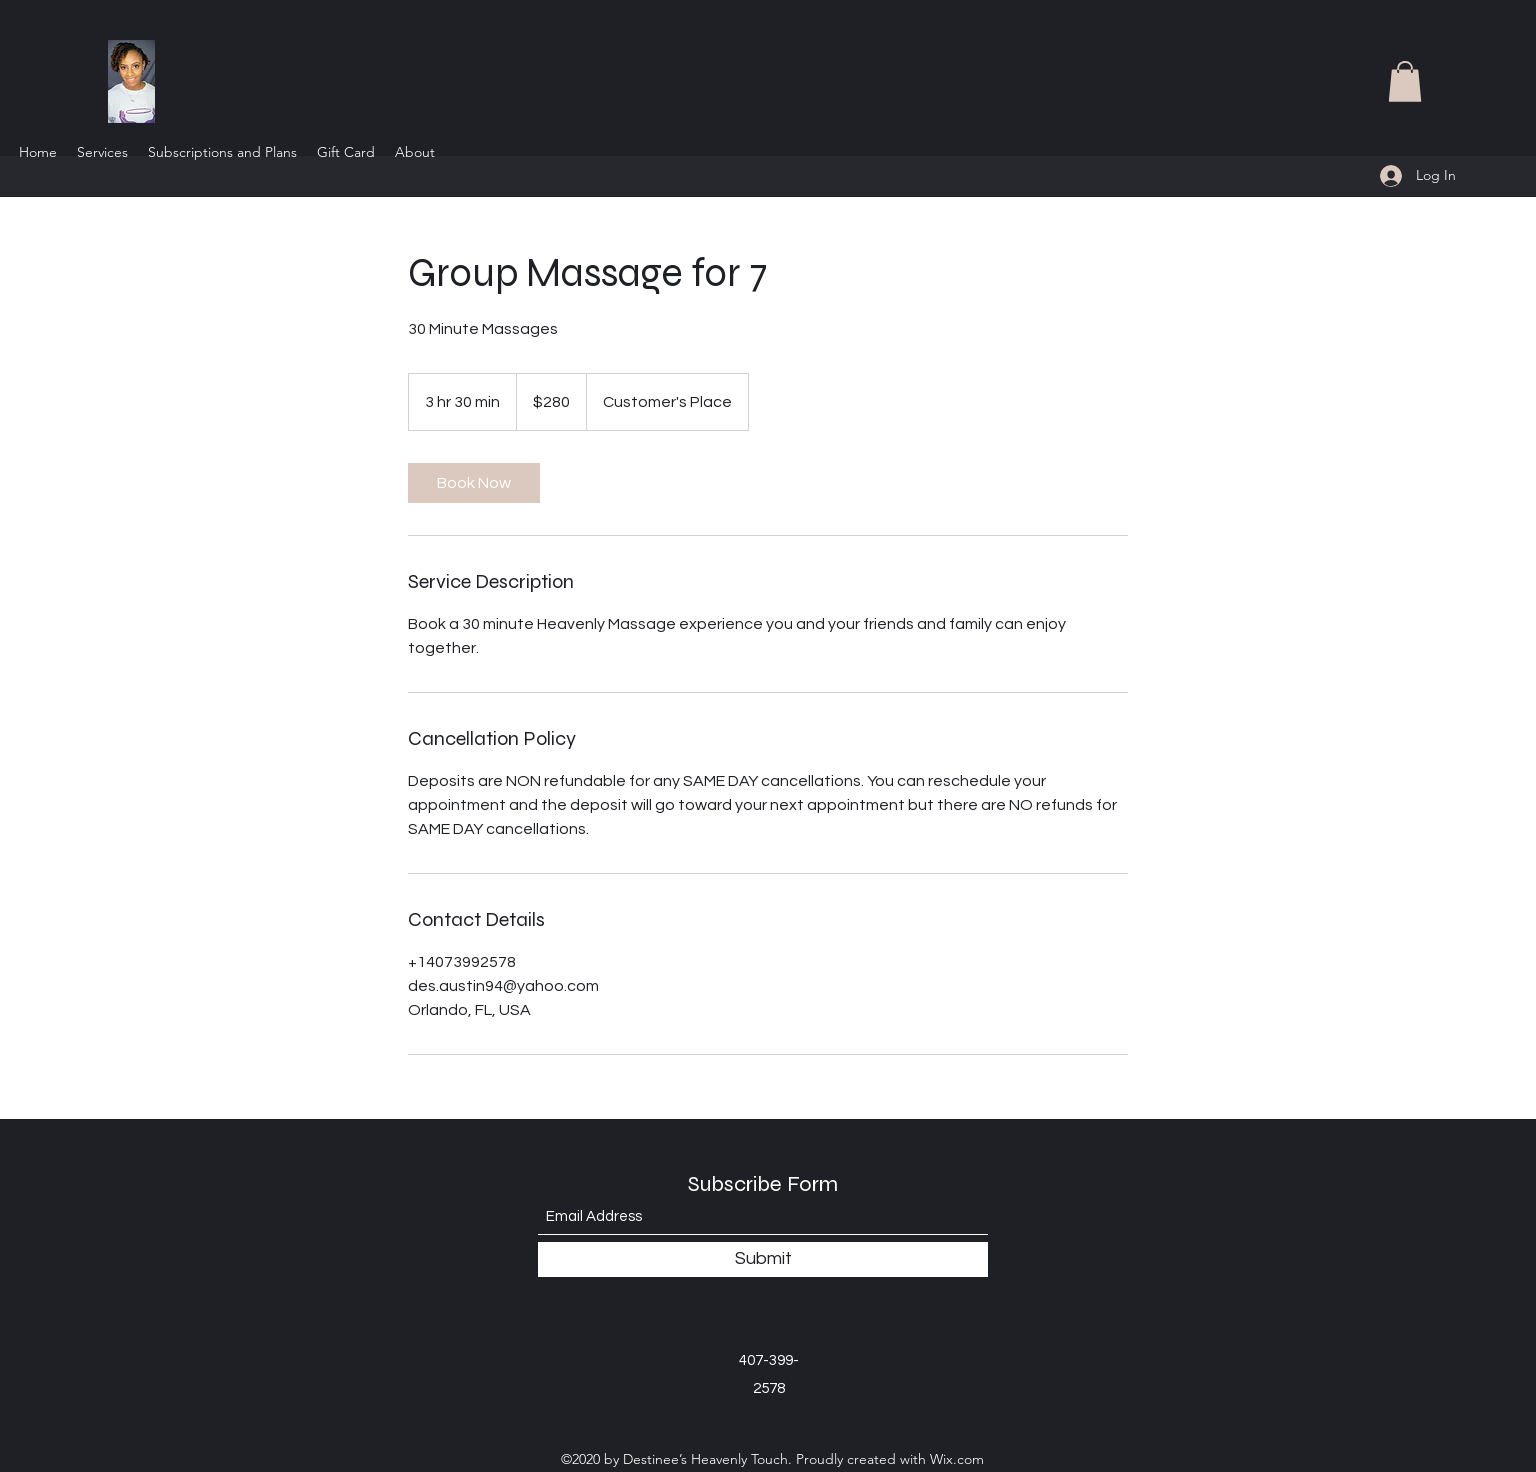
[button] (1405, 81)
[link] (474, 483)
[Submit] (763, 1259)
